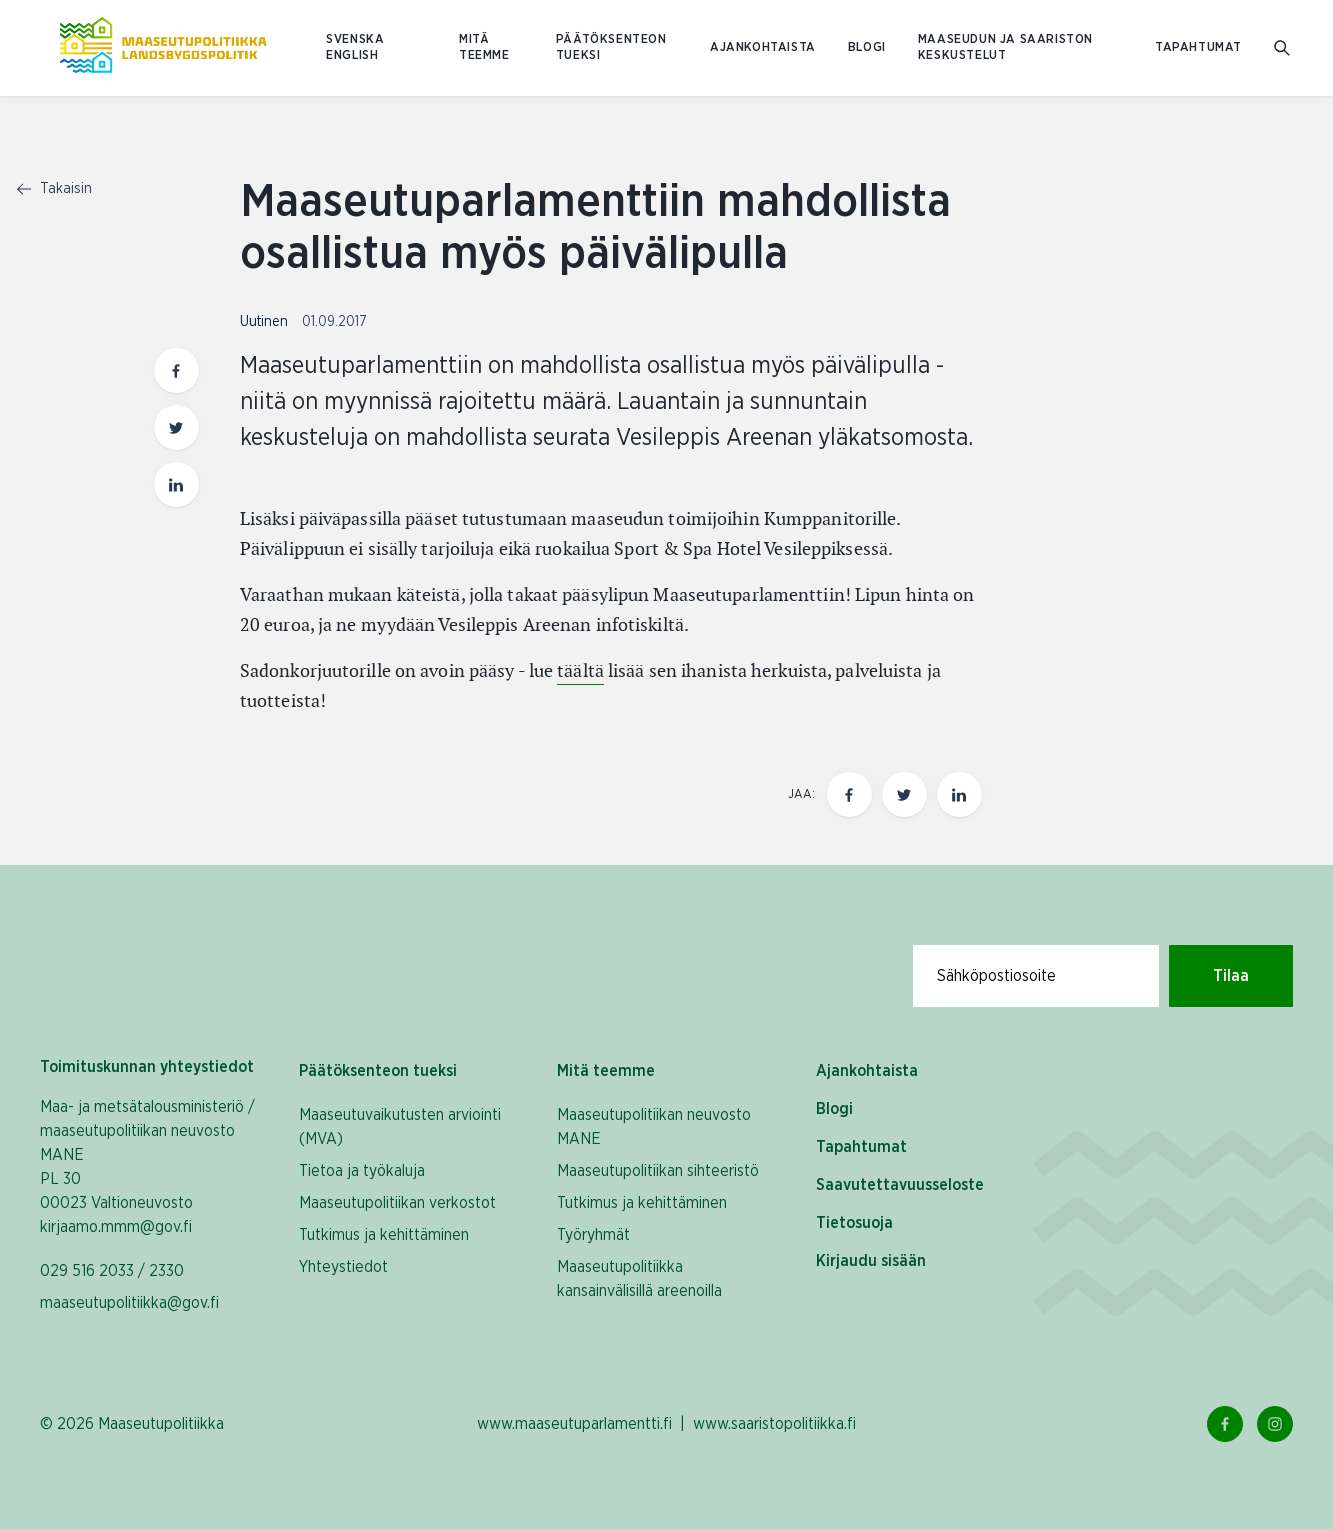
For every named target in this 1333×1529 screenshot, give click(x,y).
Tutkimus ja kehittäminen (384, 1235)
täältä (580, 670)
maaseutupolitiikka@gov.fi (129, 1303)
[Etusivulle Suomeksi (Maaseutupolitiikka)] (163, 48)
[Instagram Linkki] (1275, 1424)
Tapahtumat (1198, 47)
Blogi (867, 47)
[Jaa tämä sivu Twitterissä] (904, 794)
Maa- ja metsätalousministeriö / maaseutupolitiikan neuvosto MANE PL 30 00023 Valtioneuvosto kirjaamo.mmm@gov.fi (147, 1167)
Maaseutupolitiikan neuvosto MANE (654, 1127)
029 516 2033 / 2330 (112, 1271)
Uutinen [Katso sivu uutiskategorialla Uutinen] (266, 322)
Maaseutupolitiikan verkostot (397, 1203)
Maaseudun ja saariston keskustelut (1005, 47)
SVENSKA (355, 39)
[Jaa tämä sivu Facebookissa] (849, 794)
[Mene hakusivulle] (1283, 48)
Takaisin (54, 189)
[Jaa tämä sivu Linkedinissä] (959, 794)
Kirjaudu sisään (871, 1261)
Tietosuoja (854, 1223)
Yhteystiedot (343, 1267)
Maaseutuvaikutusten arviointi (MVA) (400, 1127)
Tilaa (1231, 976)
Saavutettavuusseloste (900, 1185)
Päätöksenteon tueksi (611, 47)
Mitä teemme (484, 47)
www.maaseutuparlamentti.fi (574, 1424)
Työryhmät (593, 1235)
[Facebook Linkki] (1225, 1424)
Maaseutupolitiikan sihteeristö (658, 1171)
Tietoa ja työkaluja (362, 1171)
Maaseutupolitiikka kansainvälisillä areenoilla (639, 1279)
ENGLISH (352, 55)
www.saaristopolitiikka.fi (774, 1424)
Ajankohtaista (763, 47)
